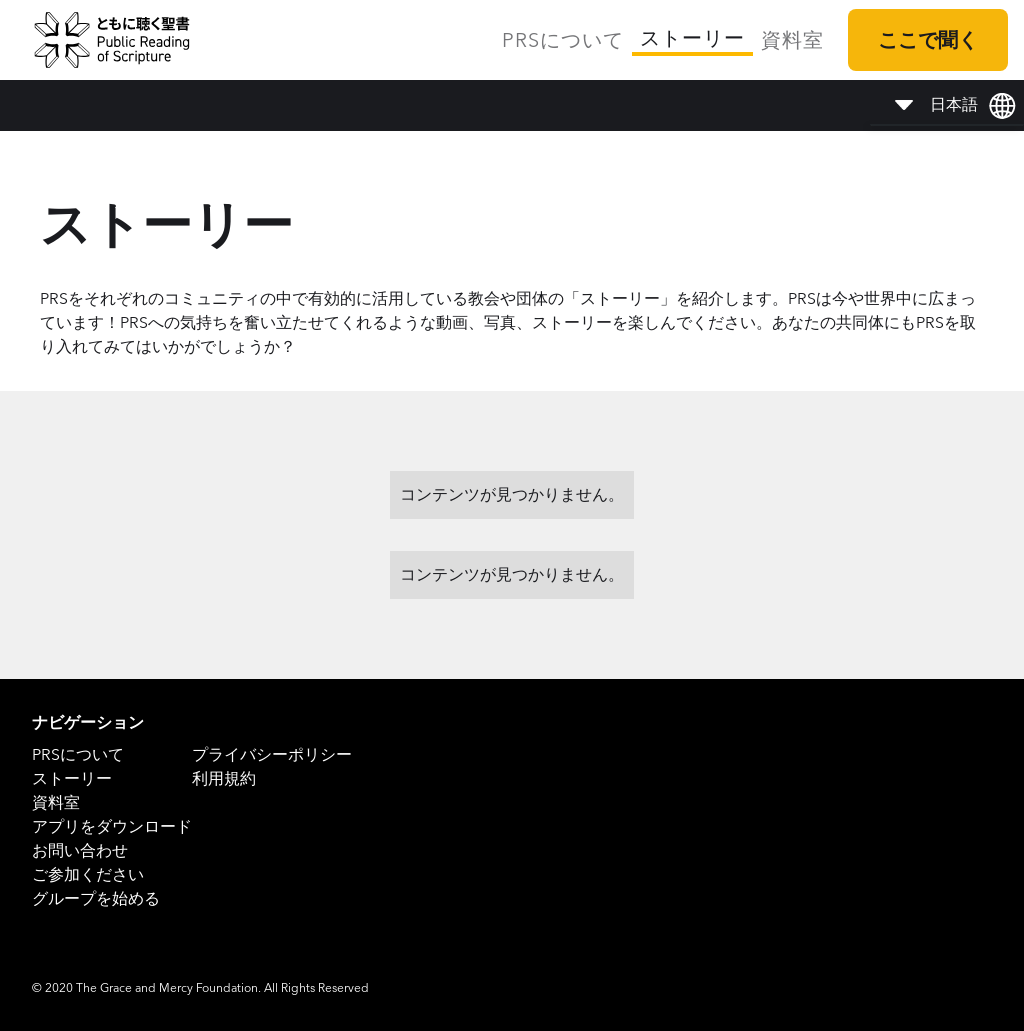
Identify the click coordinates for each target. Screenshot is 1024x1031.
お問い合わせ (80, 850)
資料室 (792, 40)
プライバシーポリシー (272, 754)
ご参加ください (88, 874)
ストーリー (692, 38)
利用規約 (224, 778)
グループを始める (96, 898)
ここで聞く (928, 40)
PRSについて (563, 40)
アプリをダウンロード (112, 826)
